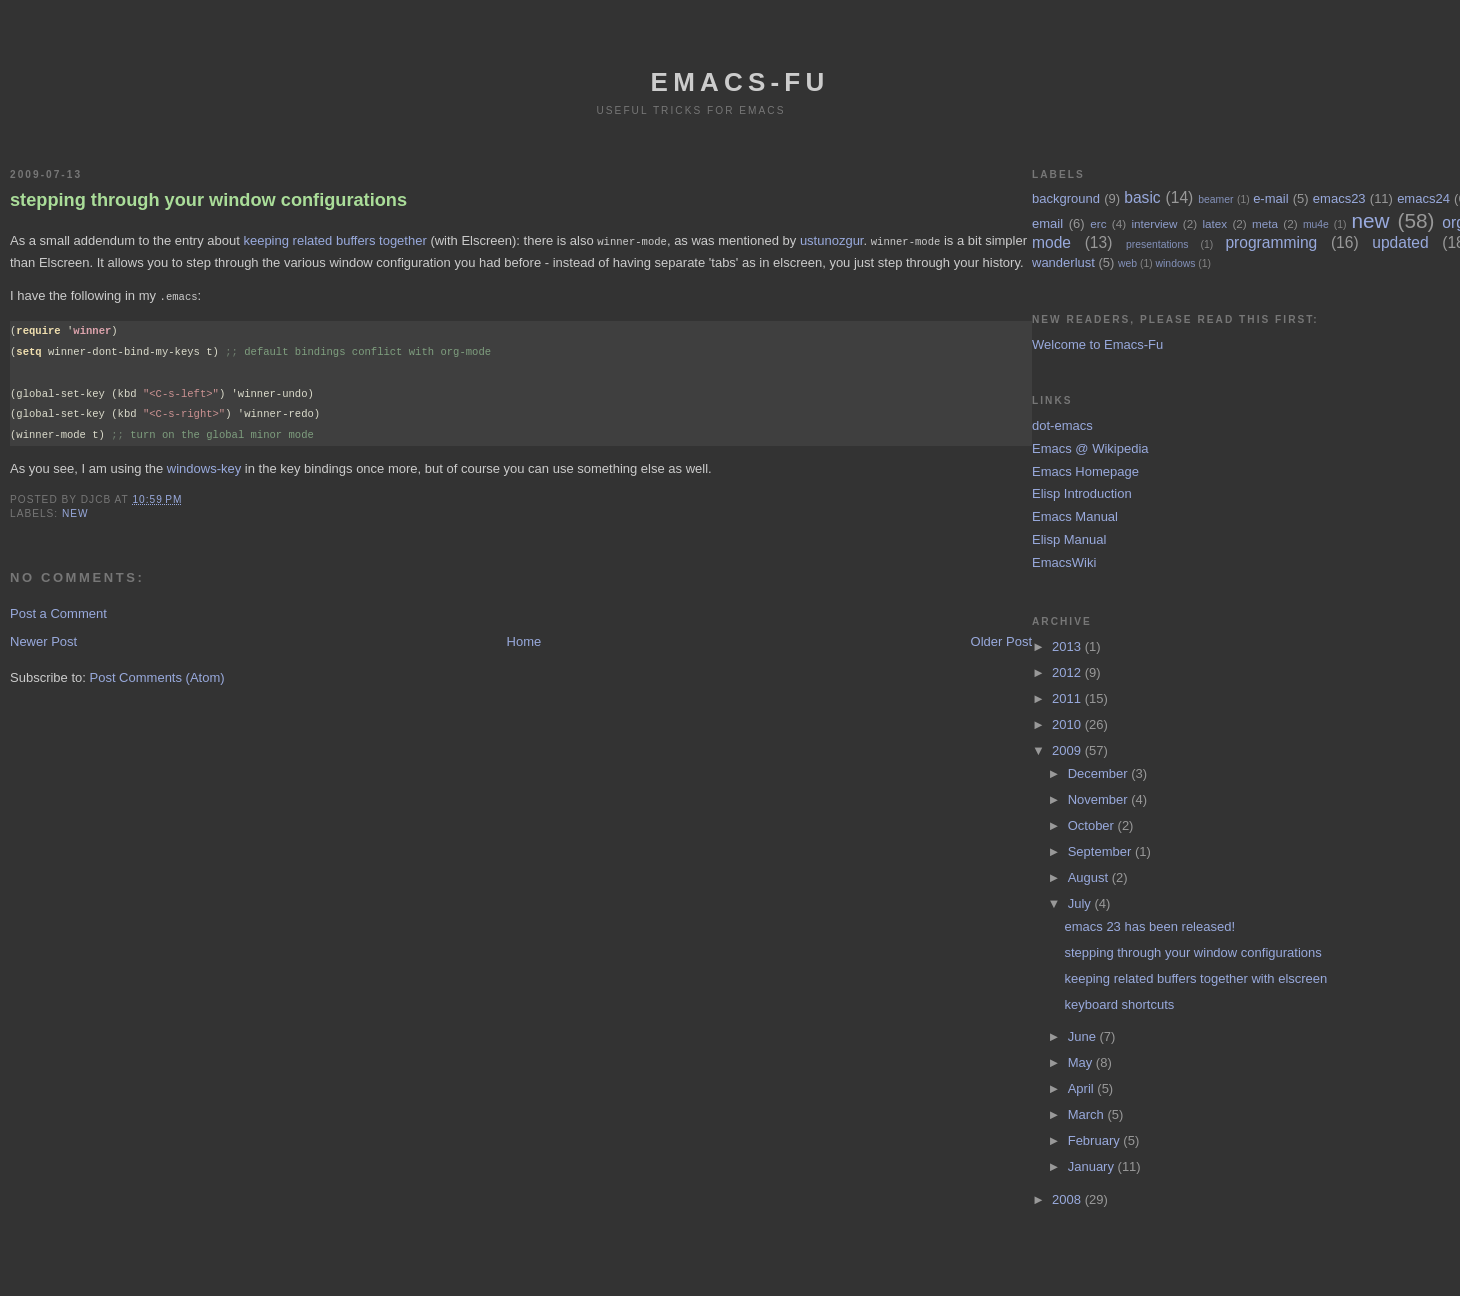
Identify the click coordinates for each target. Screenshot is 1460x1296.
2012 (1068, 672)
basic (1142, 197)
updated (1400, 242)
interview (1154, 223)
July (1081, 903)
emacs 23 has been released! (1149, 926)
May (1082, 1062)
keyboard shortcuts (1119, 1004)
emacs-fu (740, 82)
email (1047, 223)
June (1084, 1036)
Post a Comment (58, 611)
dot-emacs (1062, 425)
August (1090, 877)
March (1088, 1114)
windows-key (204, 466)
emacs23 (1339, 198)
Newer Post (43, 639)
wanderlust (1063, 262)
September (1101, 851)
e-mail (1270, 198)
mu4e (1316, 224)
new (75, 511)
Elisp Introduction (1082, 493)
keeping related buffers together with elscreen (1195, 978)
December (1100, 773)
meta (1265, 223)
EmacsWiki (1064, 562)
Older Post (1001, 639)
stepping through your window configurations (208, 200)
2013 (1068, 646)
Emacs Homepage (1085, 471)
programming (1271, 242)
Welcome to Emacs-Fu (1097, 344)
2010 (1068, 724)
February (1096, 1140)
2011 (1068, 698)
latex (1214, 223)
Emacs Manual (1075, 516)
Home (524, 639)
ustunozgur (832, 240)
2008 (1068, 1199)
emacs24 (1423, 198)
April (1083, 1088)
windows (1176, 263)
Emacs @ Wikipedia (1090, 448)
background (1066, 198)
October (1093, 825)
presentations (1157, 244)
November (1100, 799)
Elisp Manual (1069, 539)
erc (1098, 223)
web (1127, 263)
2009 (1068, 750)
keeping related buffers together (334, 240)
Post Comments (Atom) (157, 675)
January (1093, 1166)
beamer (1215, 199)
